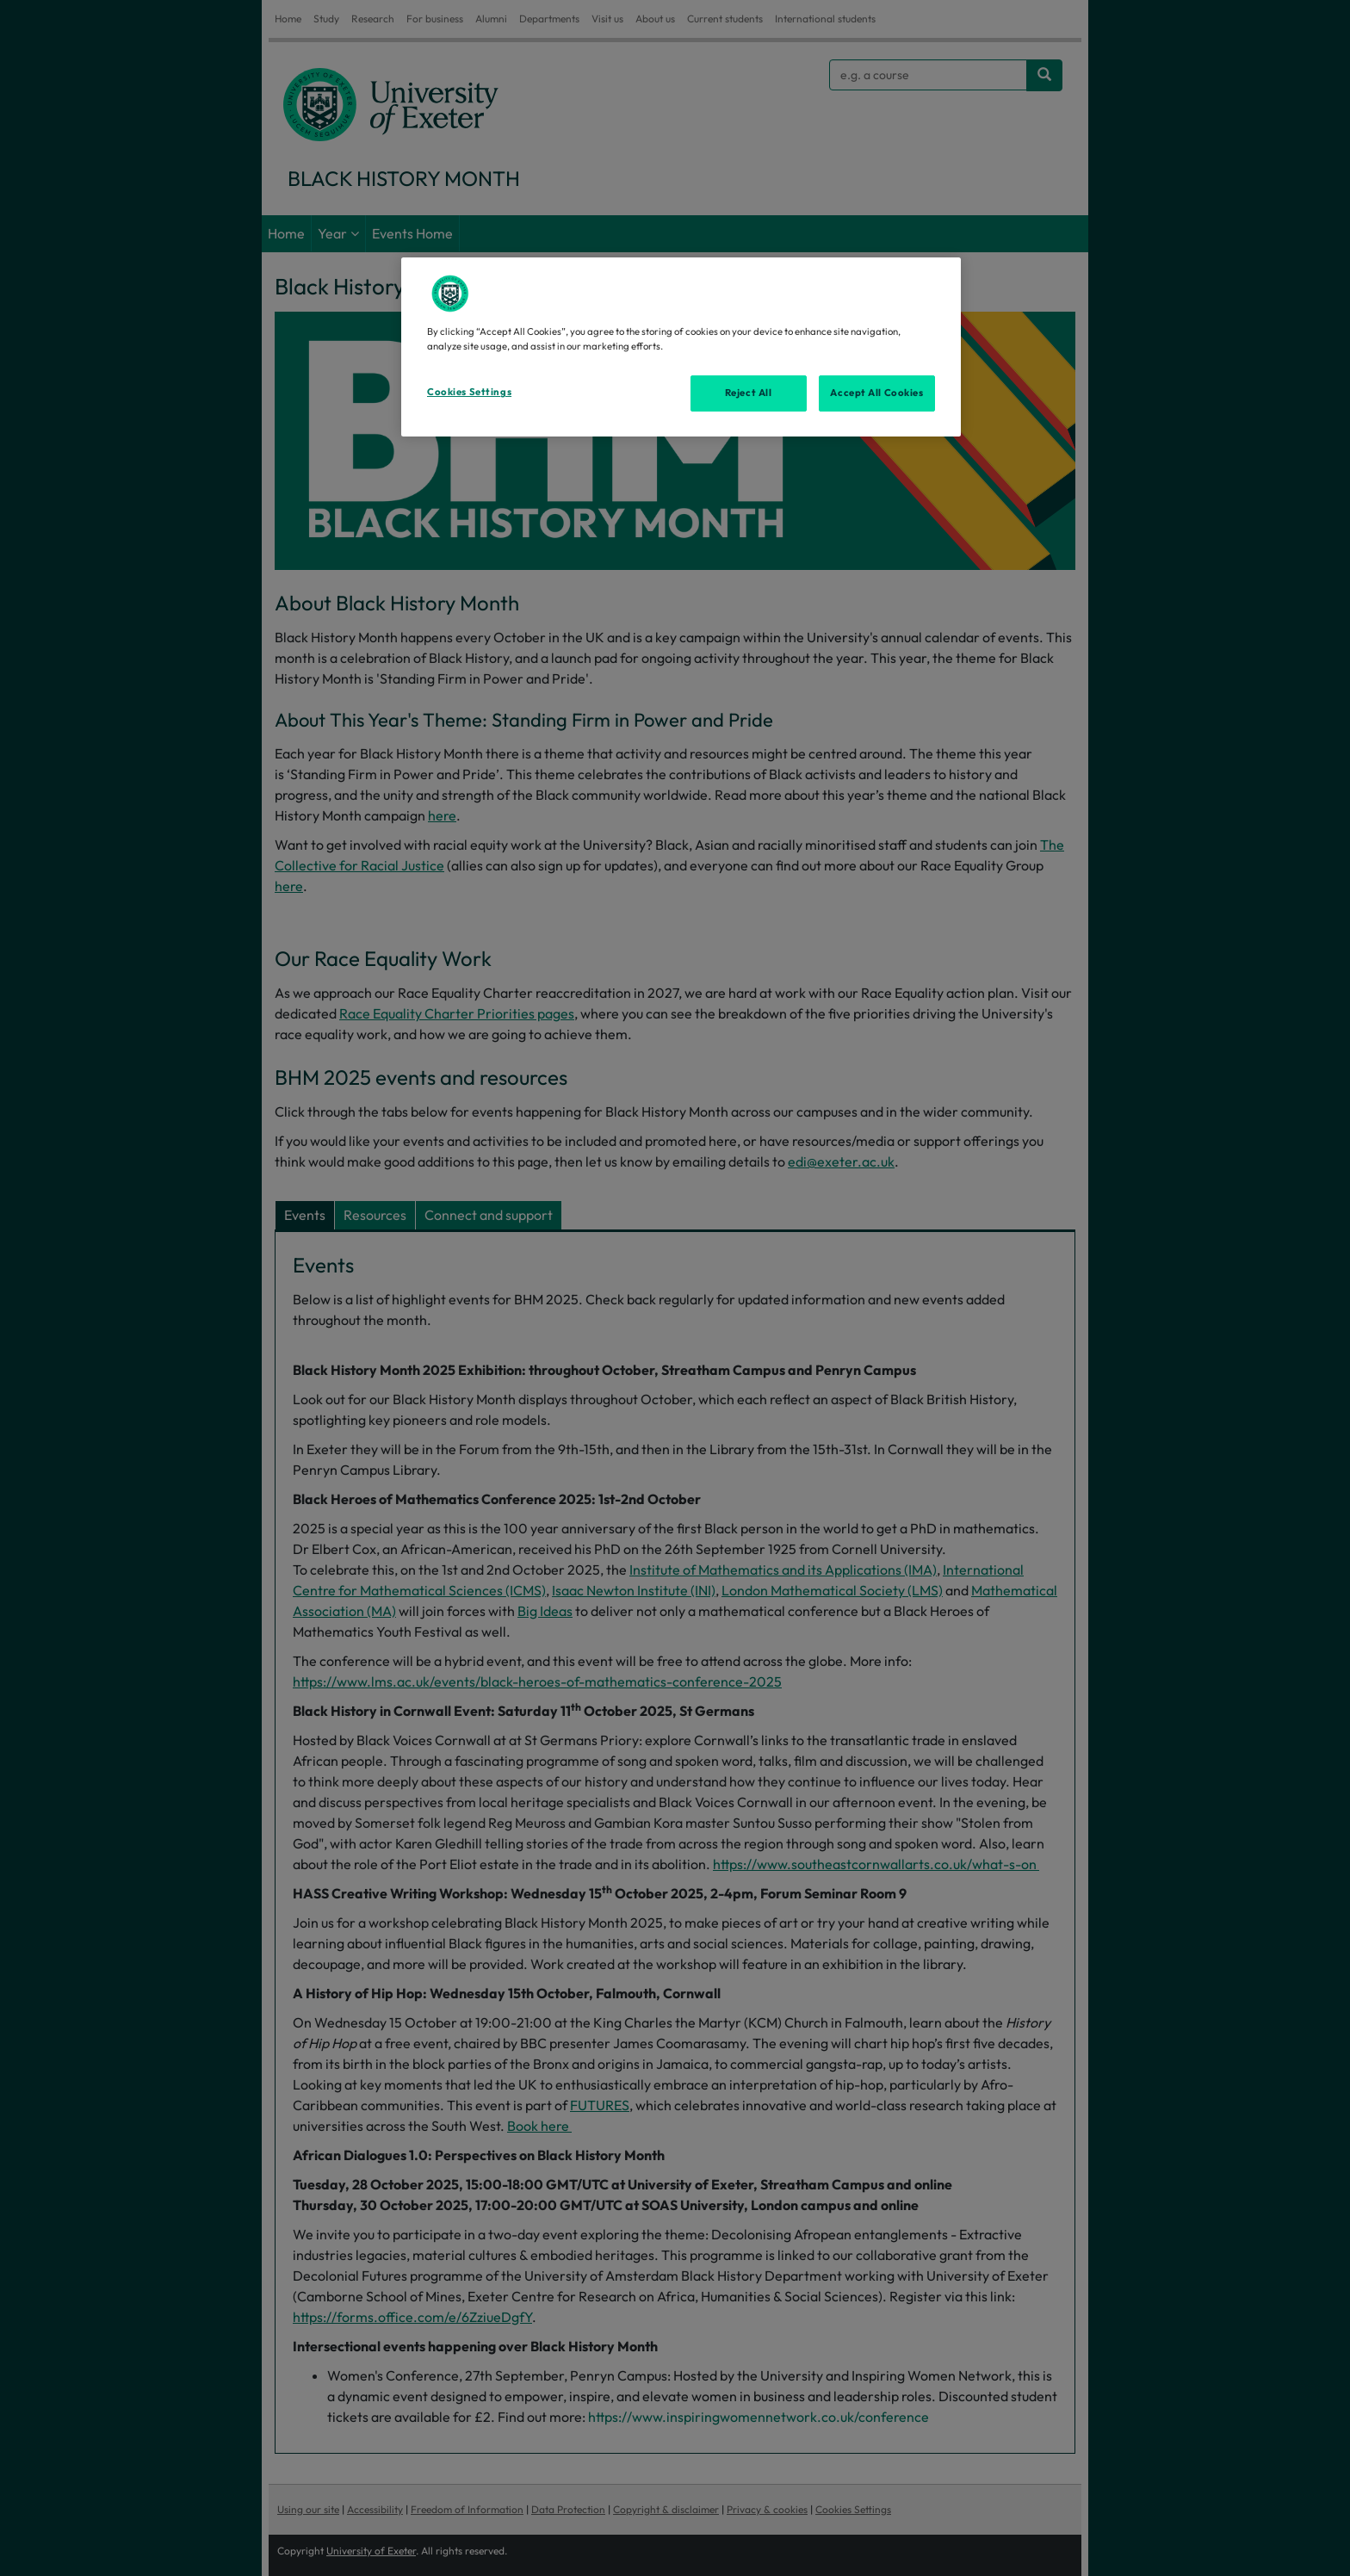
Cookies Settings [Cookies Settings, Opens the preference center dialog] (469, 392)
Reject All (748, 393)
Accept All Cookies (876, 393)
